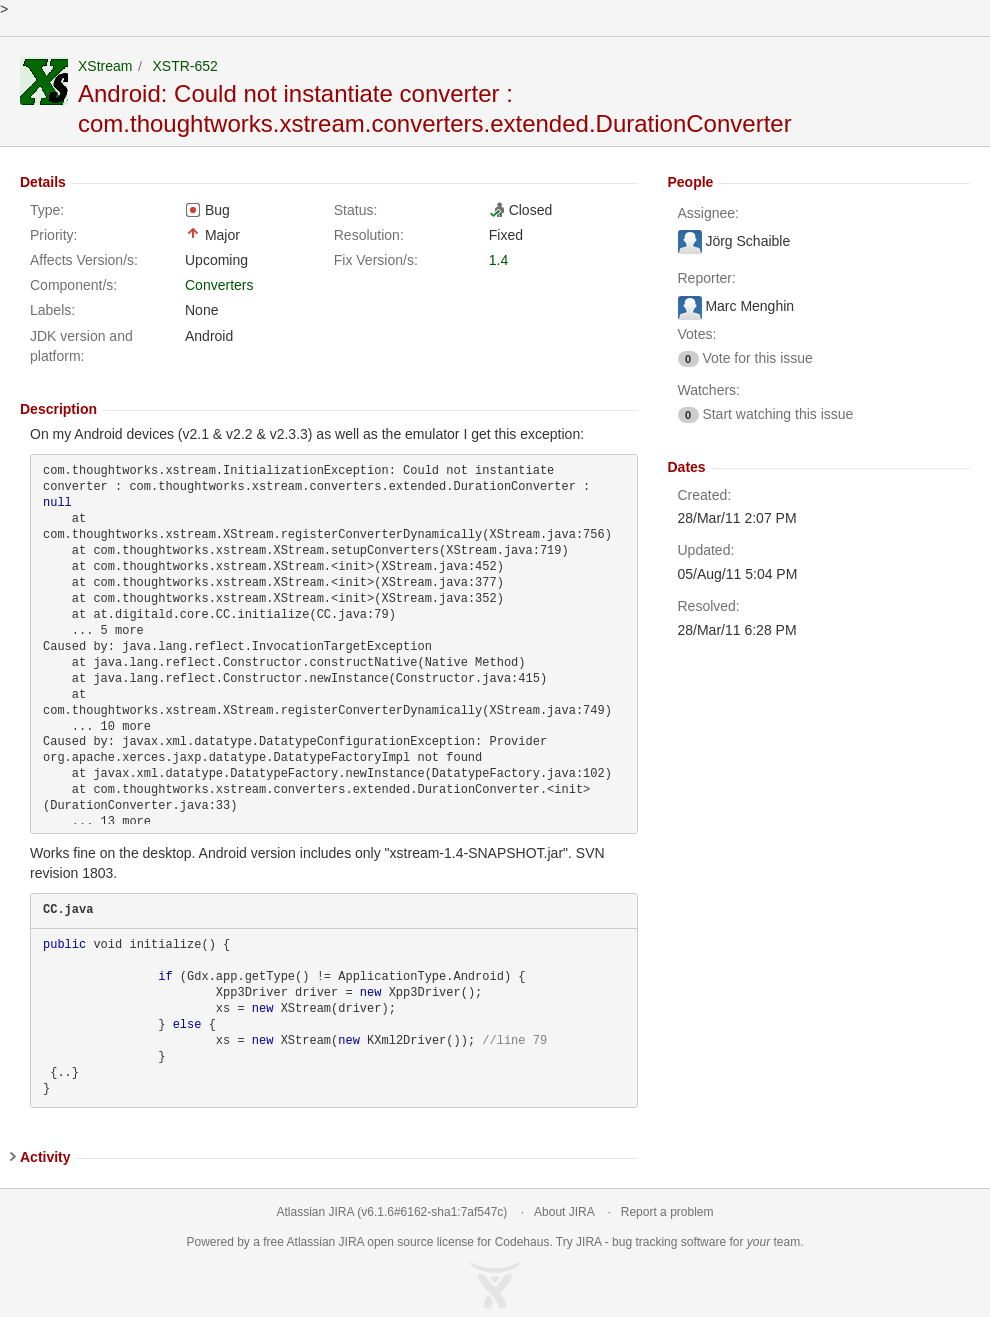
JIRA (351, 1242)
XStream (105, 66)
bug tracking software (669, 1242)
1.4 (498, 260)
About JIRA (564, 1212)
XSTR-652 (184, 66)
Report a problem (667, 1212)
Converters (219, 285)
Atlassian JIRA (315, 1212)
